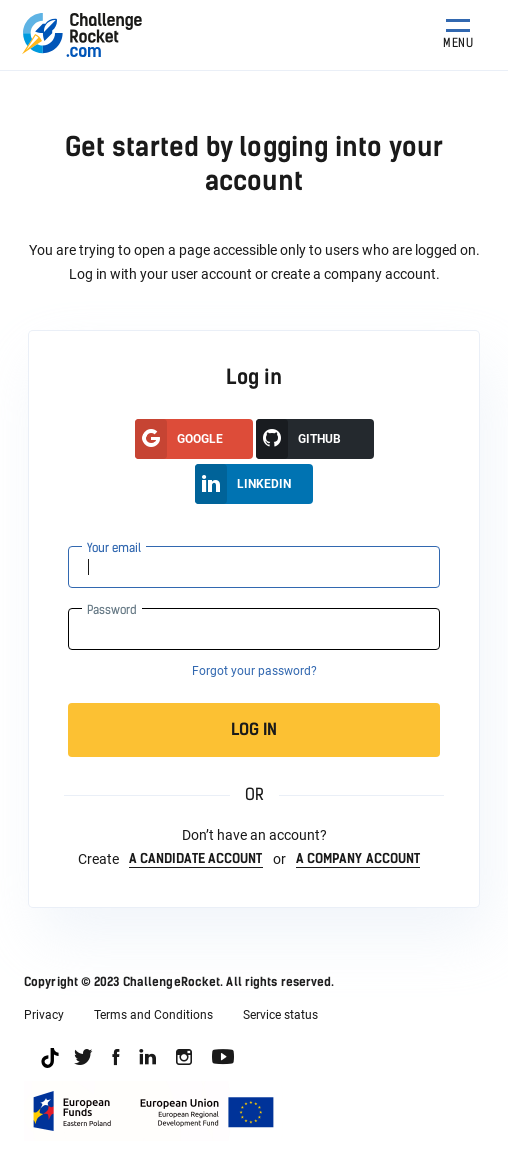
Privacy (44, 1015)
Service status (280, 1015)
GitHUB (298, 439)
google (179, 439)
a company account (358, 858)
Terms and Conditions (153, 1015)
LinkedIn (243, 484)
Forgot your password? (254, 671)
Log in (328, 730)
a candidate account (196, 858)
